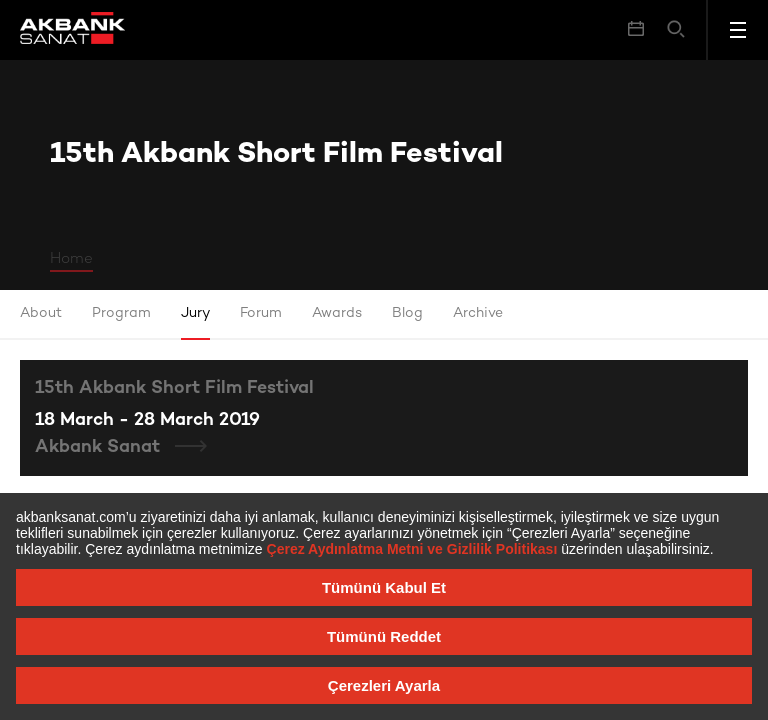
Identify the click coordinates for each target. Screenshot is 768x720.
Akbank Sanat (100, 447)
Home (71, 259)
